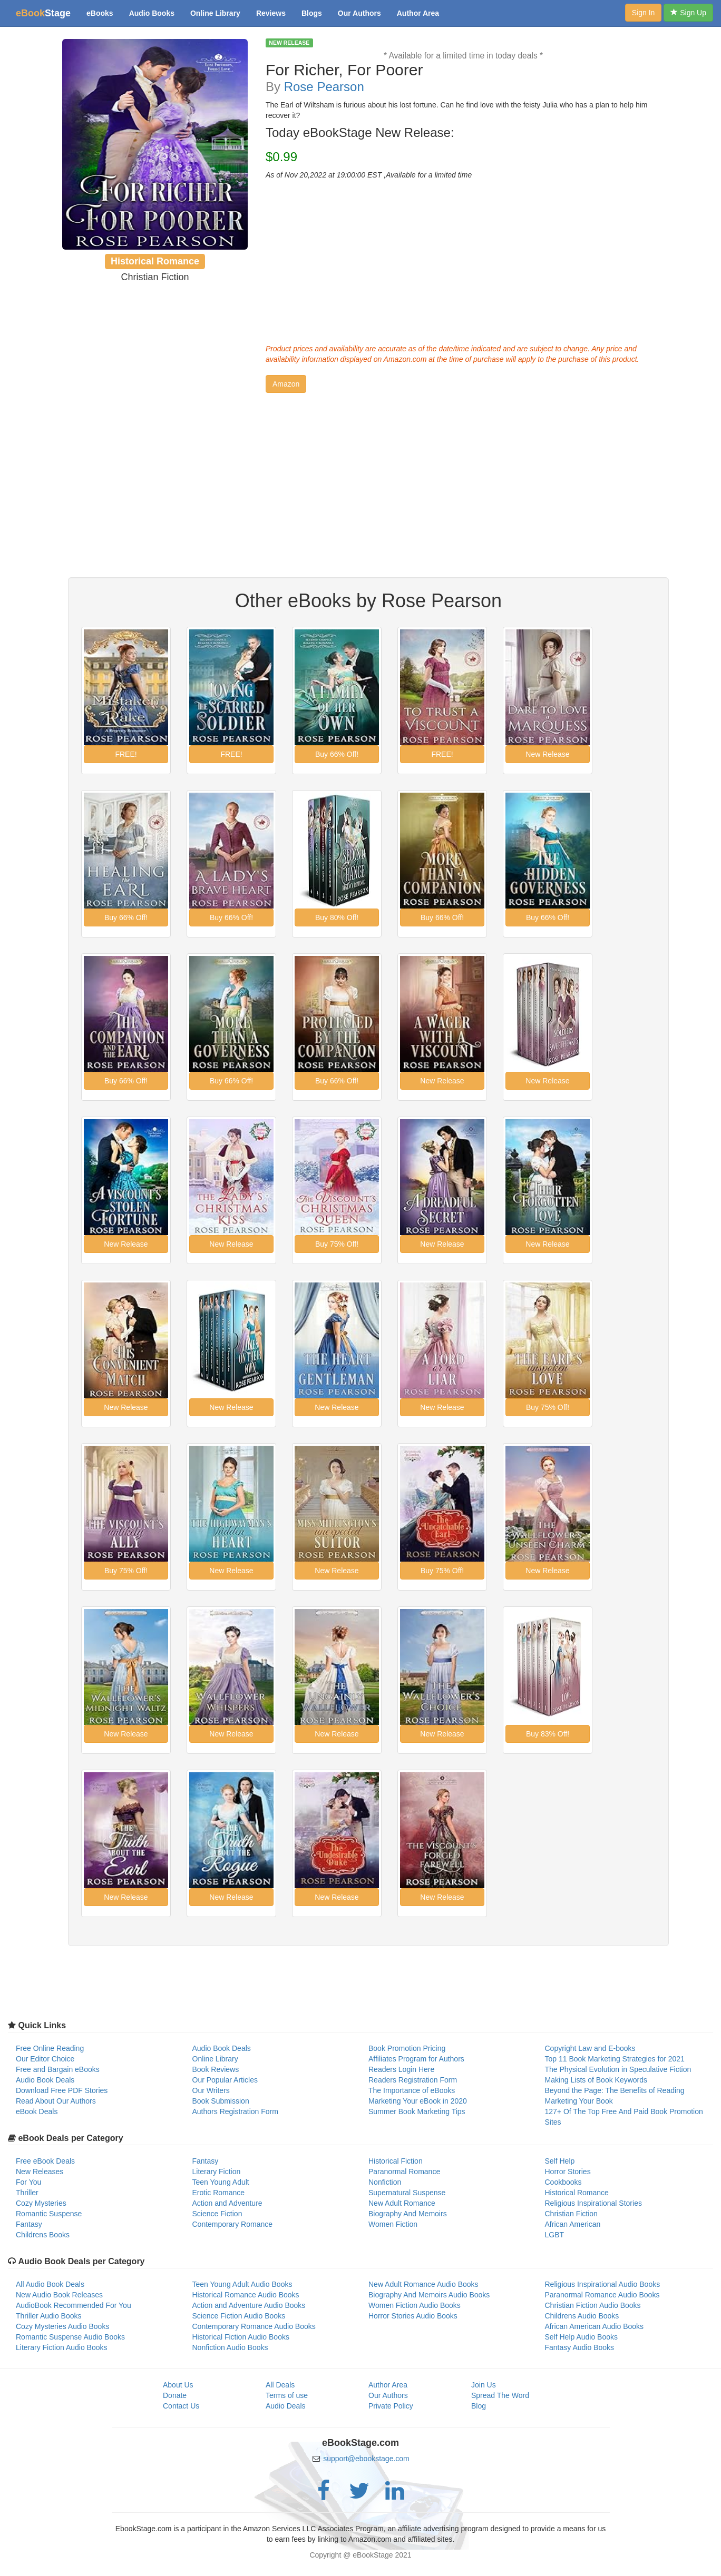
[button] (286, 384)
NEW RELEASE (289, 43)
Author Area (418, 13)
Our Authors (359, 13)
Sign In (643, 12)
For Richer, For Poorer (344, 69)
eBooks (99, 13)
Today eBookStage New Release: (360, 133)
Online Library (215, 13)
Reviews (271, 13)
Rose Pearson (324, 87)
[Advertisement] (463, 259)
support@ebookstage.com (366, 2458)
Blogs (311, 13)
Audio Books (151, 13)
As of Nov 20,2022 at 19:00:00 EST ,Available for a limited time (369, 175)
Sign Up (688, 12)
